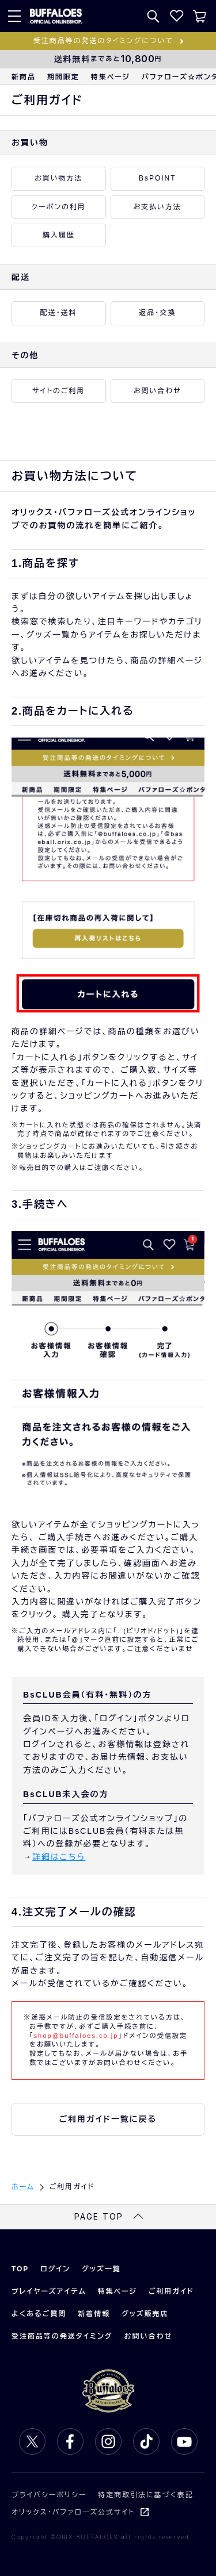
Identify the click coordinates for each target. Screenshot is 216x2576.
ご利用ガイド (171, 2291)
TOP (20, 2269)
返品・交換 (157, 313)
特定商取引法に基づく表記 (145, 2495)
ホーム (23, 2187)
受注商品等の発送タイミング (62, 2336)
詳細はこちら (58, 1856)
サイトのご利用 (58, 391)
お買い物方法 (59, 178)
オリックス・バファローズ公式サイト (73, 2512)
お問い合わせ (157, 391)
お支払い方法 (157, 207)
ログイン (55, 2269)
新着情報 (94, 2314)
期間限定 (63, 77)
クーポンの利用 (59, 207)
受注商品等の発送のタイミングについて (103, 41)
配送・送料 (58, 313)
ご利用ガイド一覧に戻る (108, 2119)
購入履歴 (59, 235)
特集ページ (110, 77)
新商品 (24, 77)
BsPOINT (157, 178)
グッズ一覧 (101, 2269)
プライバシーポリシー (49, 2495)
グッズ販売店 (145, 2314)
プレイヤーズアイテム (49, 2291)
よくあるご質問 (39, 2314)
